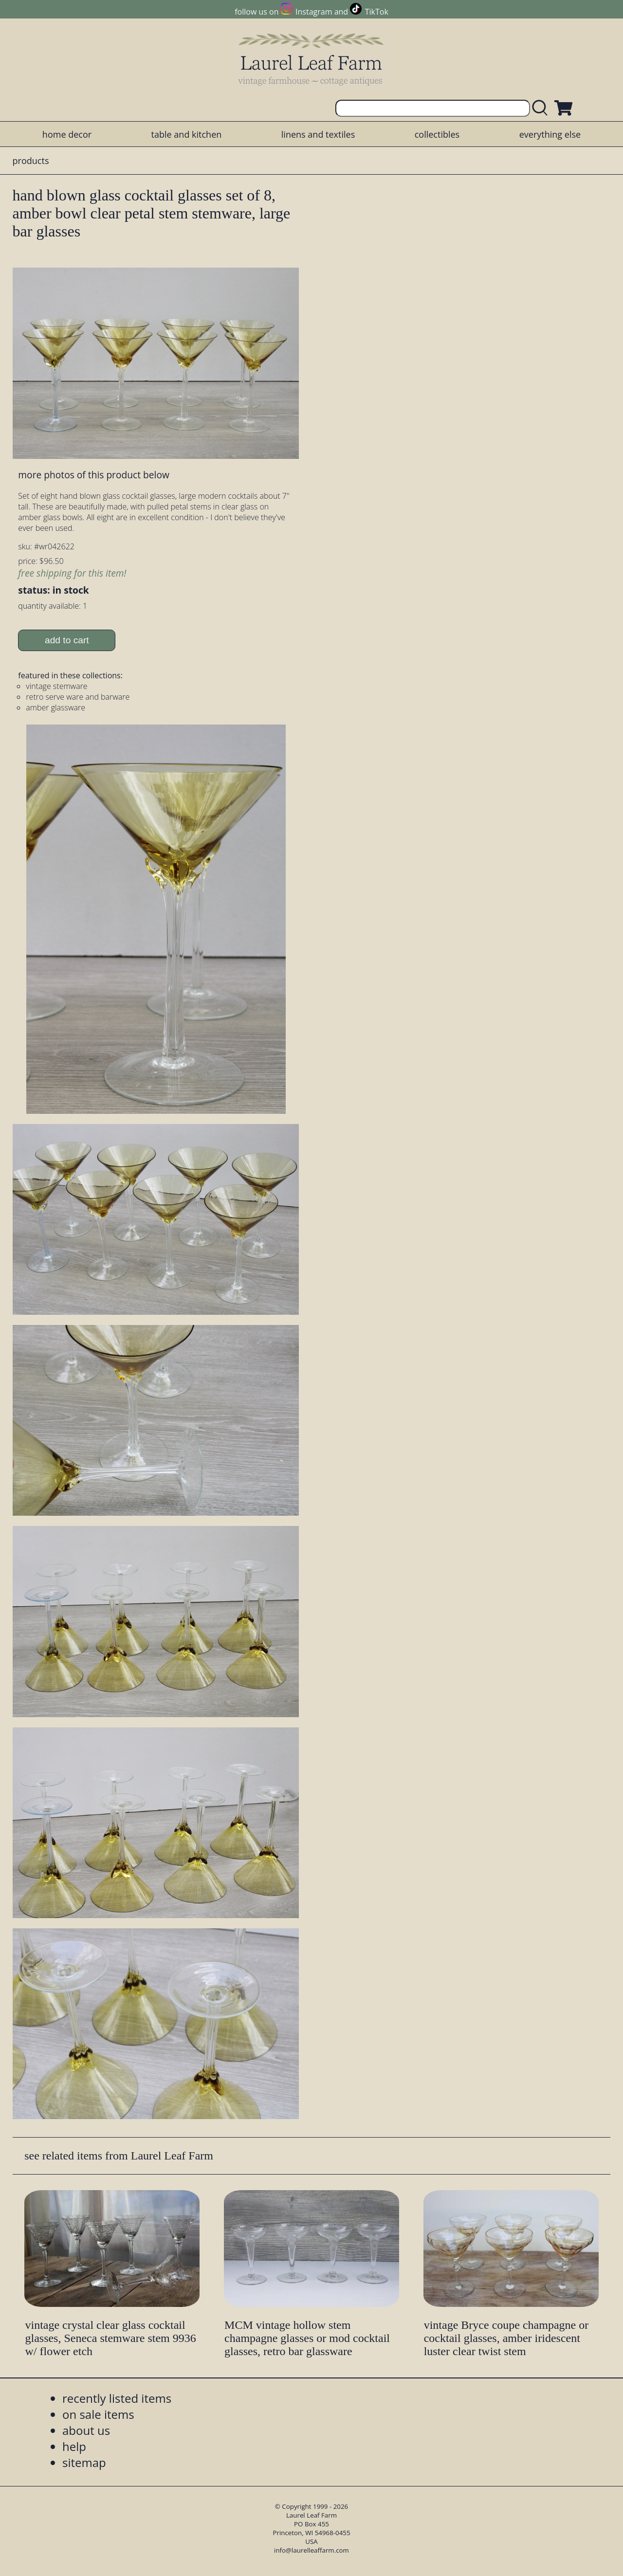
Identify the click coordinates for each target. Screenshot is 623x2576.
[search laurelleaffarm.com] (542, 108)
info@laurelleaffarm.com (311, 2550)
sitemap (84, 2462)
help (74, 2446)
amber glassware (55, 707)
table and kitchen (186, 134)
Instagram (313, 11)
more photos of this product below (93, 474)
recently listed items (116, 2398)
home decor (67, 134)
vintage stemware (56, 686)
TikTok (376, 11)
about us (86, 2430)
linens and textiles (318, 134)
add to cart (67, 640)
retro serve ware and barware (77, 696)
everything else (550, 134)
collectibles (437, 134)
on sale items (98, 2414)
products (31, 160)
